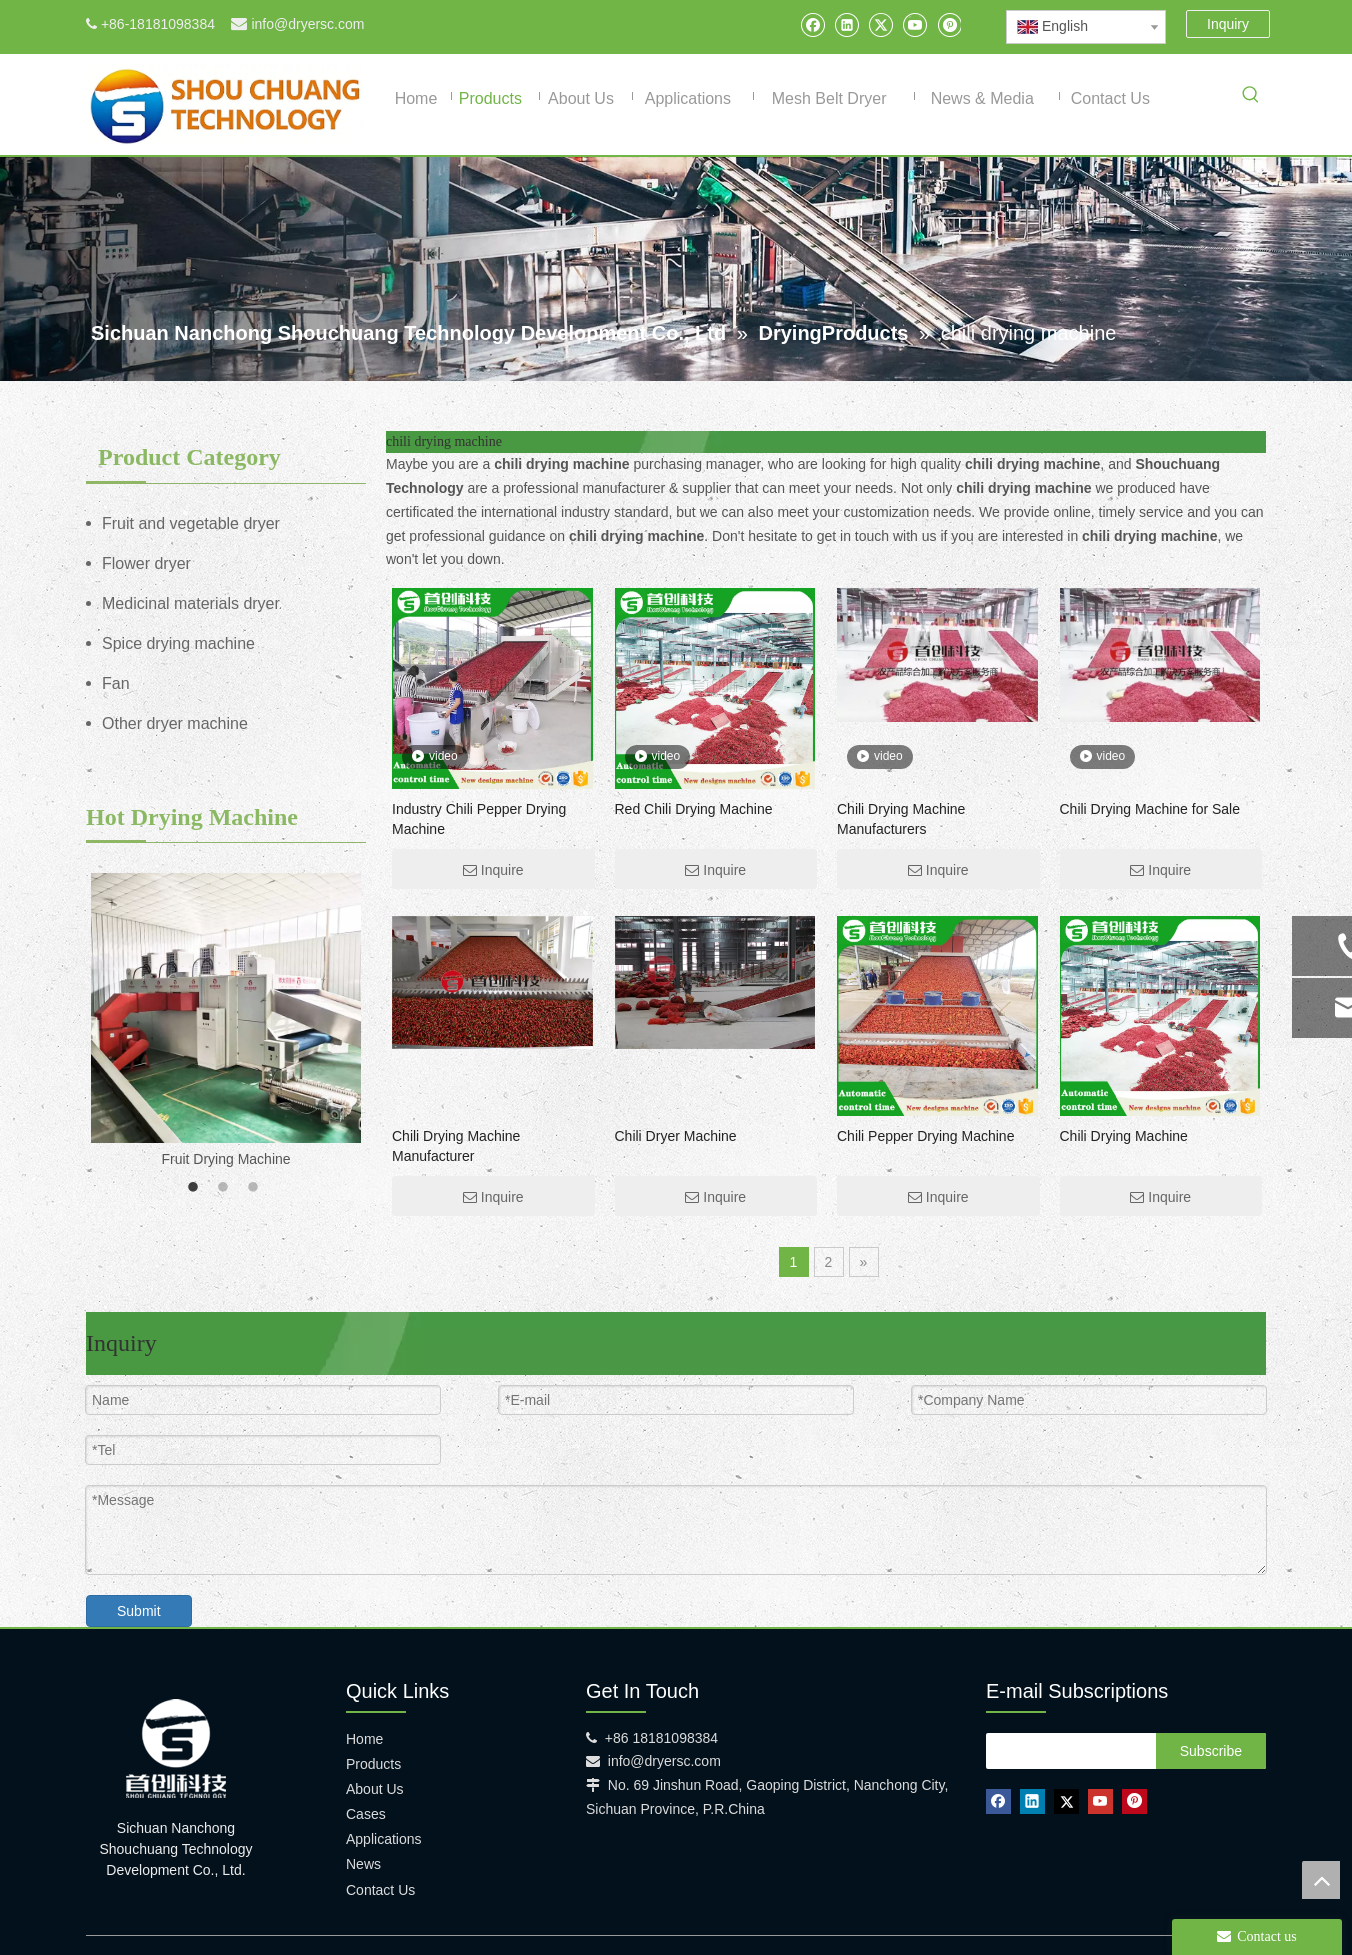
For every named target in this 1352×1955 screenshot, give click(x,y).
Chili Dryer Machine (676, 1136)
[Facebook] (812, 24)
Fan (116, 683)
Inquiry (1228, 24)
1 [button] (196, 1188)
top (1321, 1880)
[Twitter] (880, 24)
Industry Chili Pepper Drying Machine (479, 819)
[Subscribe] (1211, 1751)
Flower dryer (146, 563)
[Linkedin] (846, 24)
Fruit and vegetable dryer (191, 523)
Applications (384, 1839)
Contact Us (380, 1890)
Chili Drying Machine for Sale (1150, 809)
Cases (366, 1814)
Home (364, 1739)
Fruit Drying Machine (225, 1159)
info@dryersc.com (307, 24)
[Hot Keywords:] (1251, 98)
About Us (375, 1789)
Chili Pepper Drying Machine (925, 1136)
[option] (226, 1022)
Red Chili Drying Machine (694, 809)
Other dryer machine (175, 723)
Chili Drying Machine (1124, 1136)
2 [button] (226, 1188)
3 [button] (256, 1188)
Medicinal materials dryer (191, 603)
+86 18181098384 (661, 1738)
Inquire (493, 870)
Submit (139, 1611)
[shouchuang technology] (176, 1748)
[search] (1066, 1751)
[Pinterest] (948, 24)
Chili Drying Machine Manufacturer (456, 1146)
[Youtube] (914, 24)
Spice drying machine (178, 643)
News (363, 1864)
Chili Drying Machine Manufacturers (901, 819)
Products (373, 1764)
